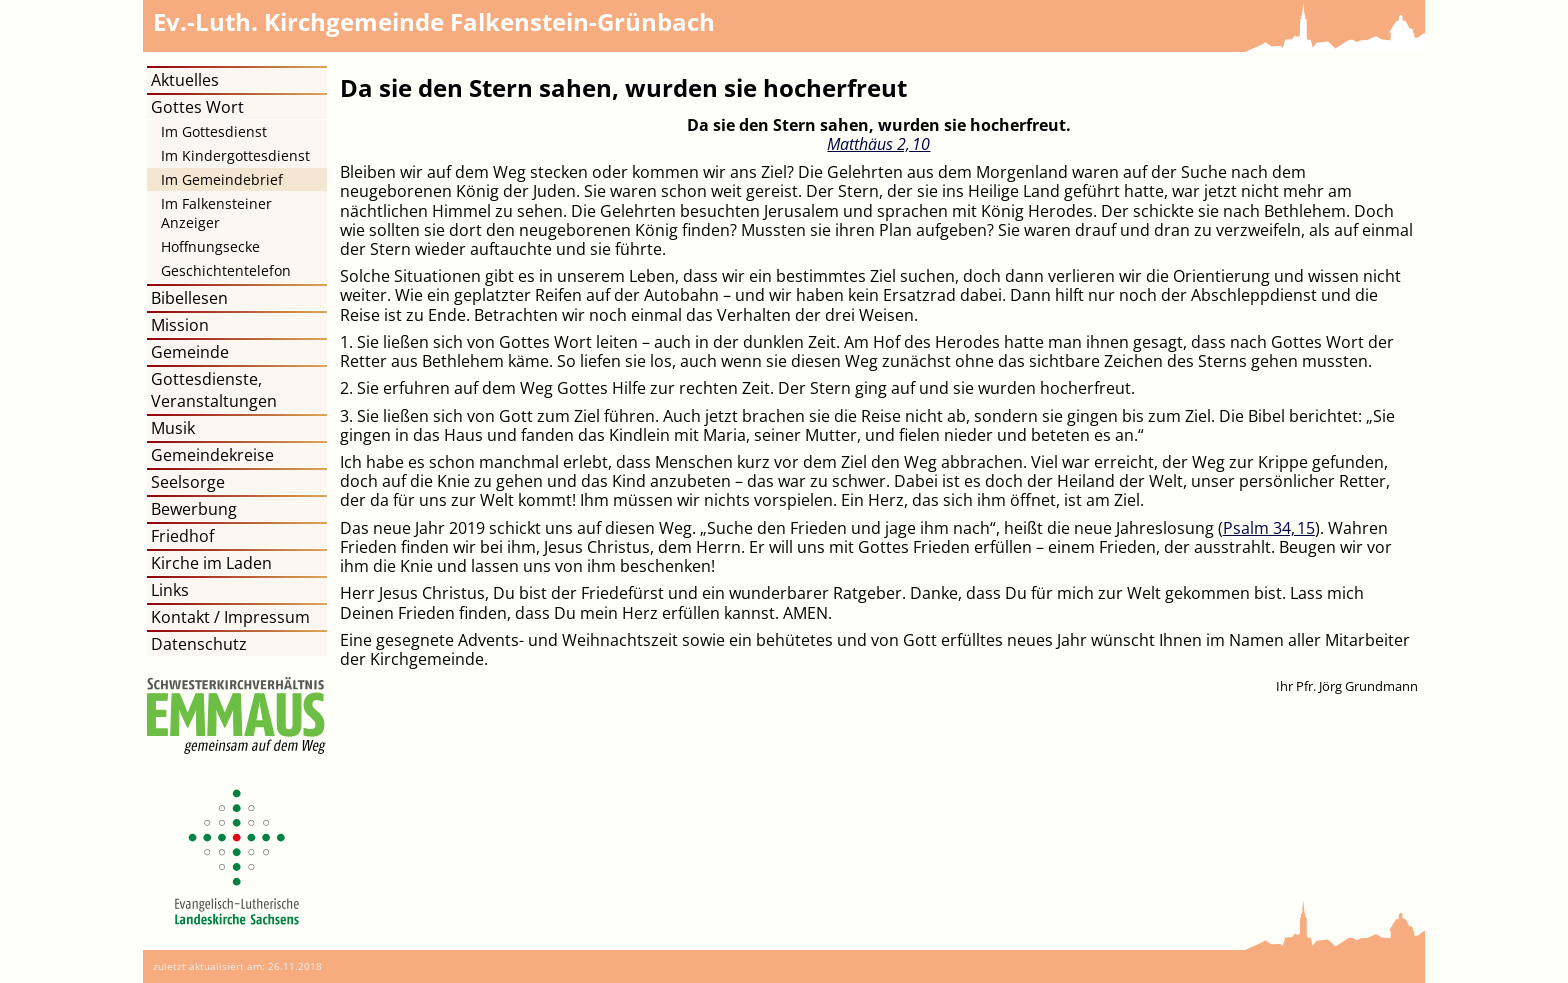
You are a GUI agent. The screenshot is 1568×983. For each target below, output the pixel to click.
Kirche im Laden (211, 563)
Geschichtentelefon (226, 270)
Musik (173, 428)
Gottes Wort (197, 107)
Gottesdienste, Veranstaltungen (214, 390)
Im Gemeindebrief (222, 179)
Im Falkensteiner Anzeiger (216, 213)
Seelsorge (188, 482)
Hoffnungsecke (210, 246)
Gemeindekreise (212, 455)
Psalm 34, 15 (1269, 528)
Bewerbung (194, 509)
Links (170, 590)
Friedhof (182, 536)
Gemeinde (190, 352)
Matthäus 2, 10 (878, 144)
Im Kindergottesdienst (235, 155)
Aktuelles (185, 80)
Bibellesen (189, 298)
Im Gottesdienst (214, 131)
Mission (180, 325)
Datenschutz (199, 644)
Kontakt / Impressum (230, 617)
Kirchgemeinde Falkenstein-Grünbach (434, 21)
